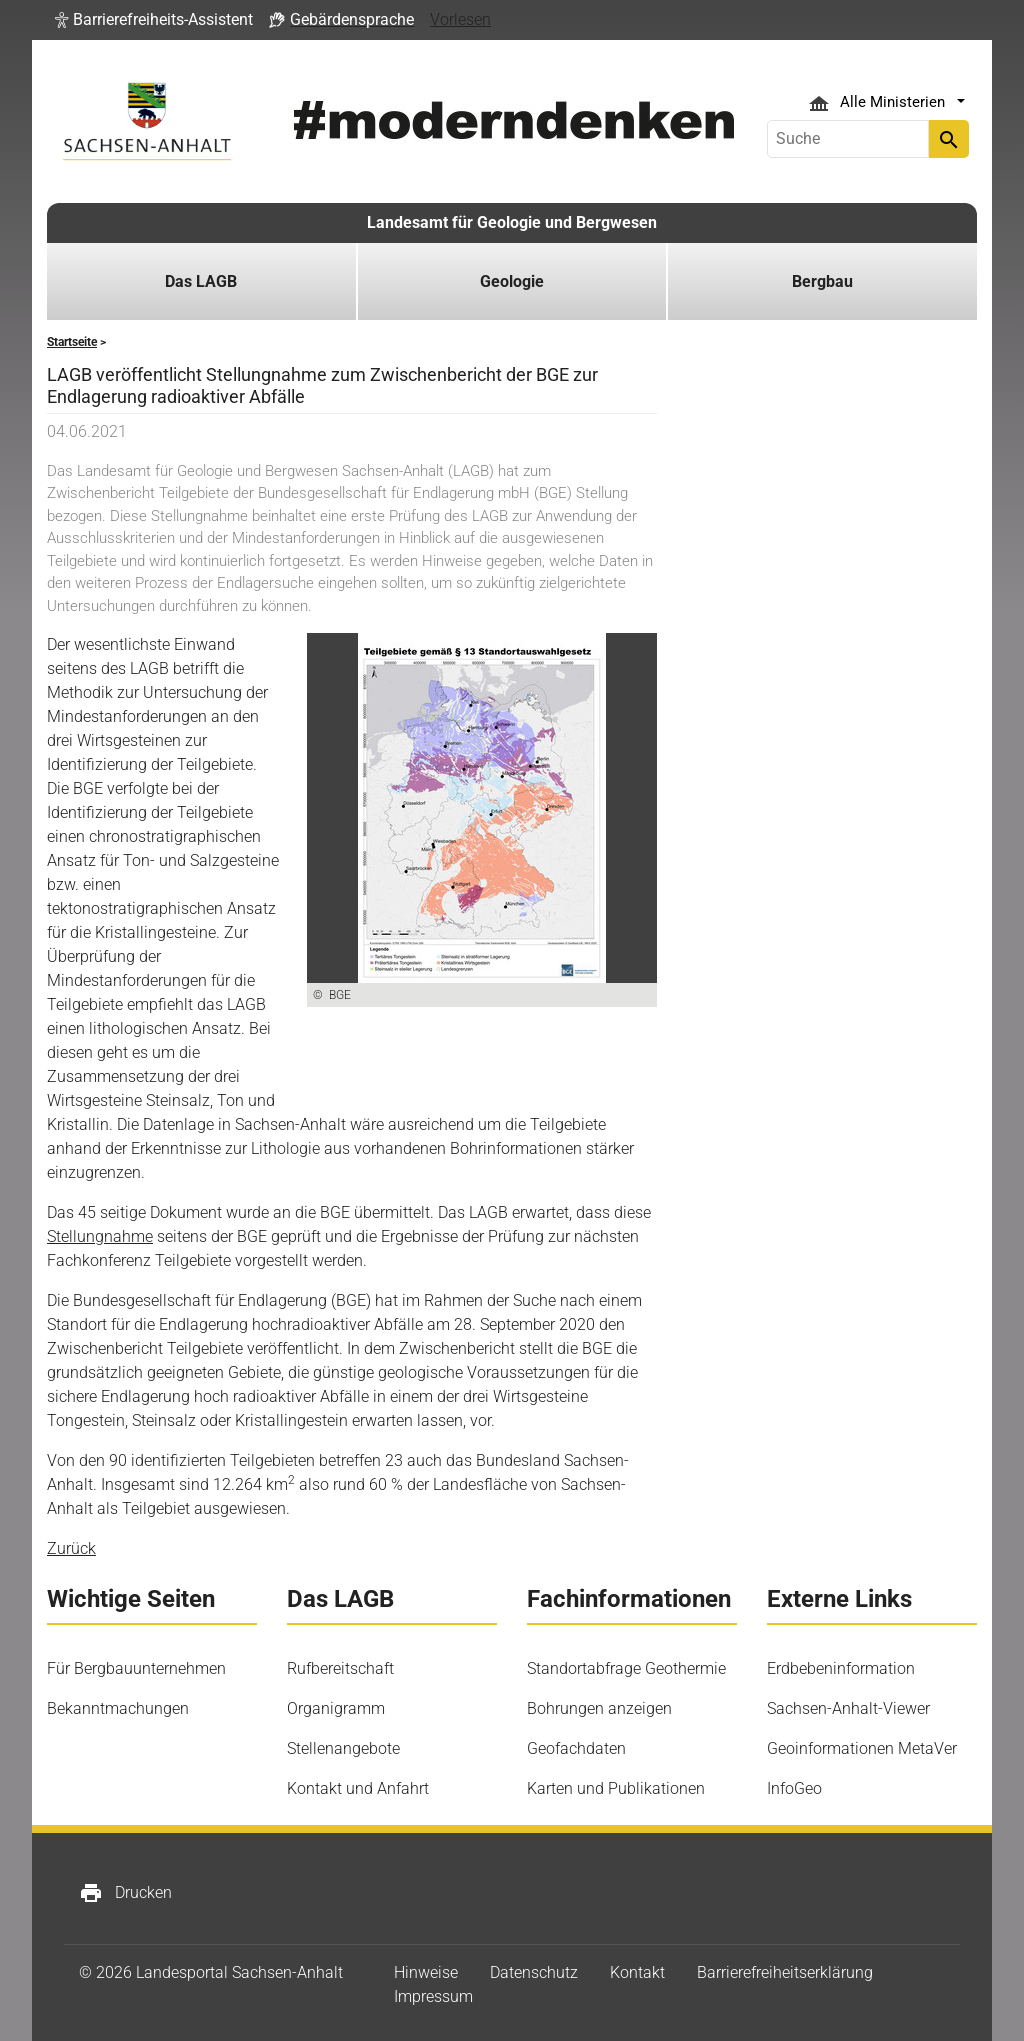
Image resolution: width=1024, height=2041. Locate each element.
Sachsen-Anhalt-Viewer (848, 1708)
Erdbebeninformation (841, 1668)
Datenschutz (534, 1972)
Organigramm (336, 1708)
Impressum (433, 1996)
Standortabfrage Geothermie (626, 1668)
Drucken (125, 1893)
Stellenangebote (343, 1748)
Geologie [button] (512, 281)
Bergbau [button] (822, 281)
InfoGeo (794, 1788)
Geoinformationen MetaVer (862, 1748)
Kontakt (637, 1972)
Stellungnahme (100, 1236)
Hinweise (426, 1972)
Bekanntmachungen (118, 1708)
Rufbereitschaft (340, 1668)
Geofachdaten (576, 1748)
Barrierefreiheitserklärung (785, 1972)
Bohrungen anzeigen (599, 1708)
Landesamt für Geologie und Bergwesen (512, 222)
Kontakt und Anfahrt (358, 1788)
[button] (154, 20)
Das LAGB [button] (201, 281)
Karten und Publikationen (616, 1788)
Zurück (71, 1548)
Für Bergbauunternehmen (136, 1668)
